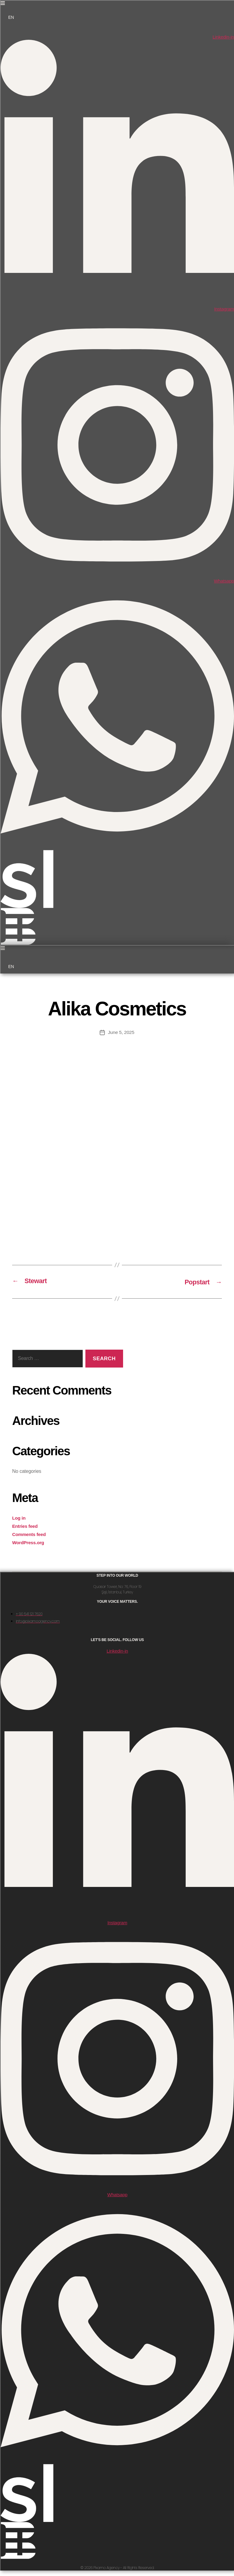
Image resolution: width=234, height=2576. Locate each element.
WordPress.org (29, 1542)
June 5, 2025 (121, 1032)
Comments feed (30, 1533)
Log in (19, 1517)
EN (11, 17)
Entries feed (25, 1525)
